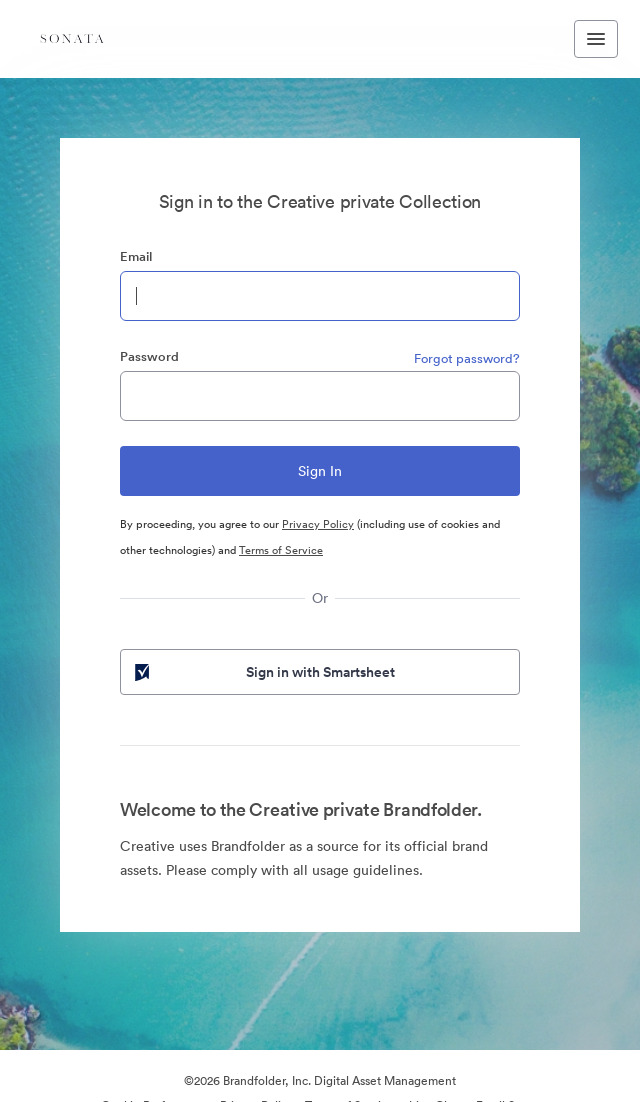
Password (149, 356)
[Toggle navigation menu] (596, 39)
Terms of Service (281, 550)
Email (136, 256)
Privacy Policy (318, 524)
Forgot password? (467, 358)
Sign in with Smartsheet (263, 672)
